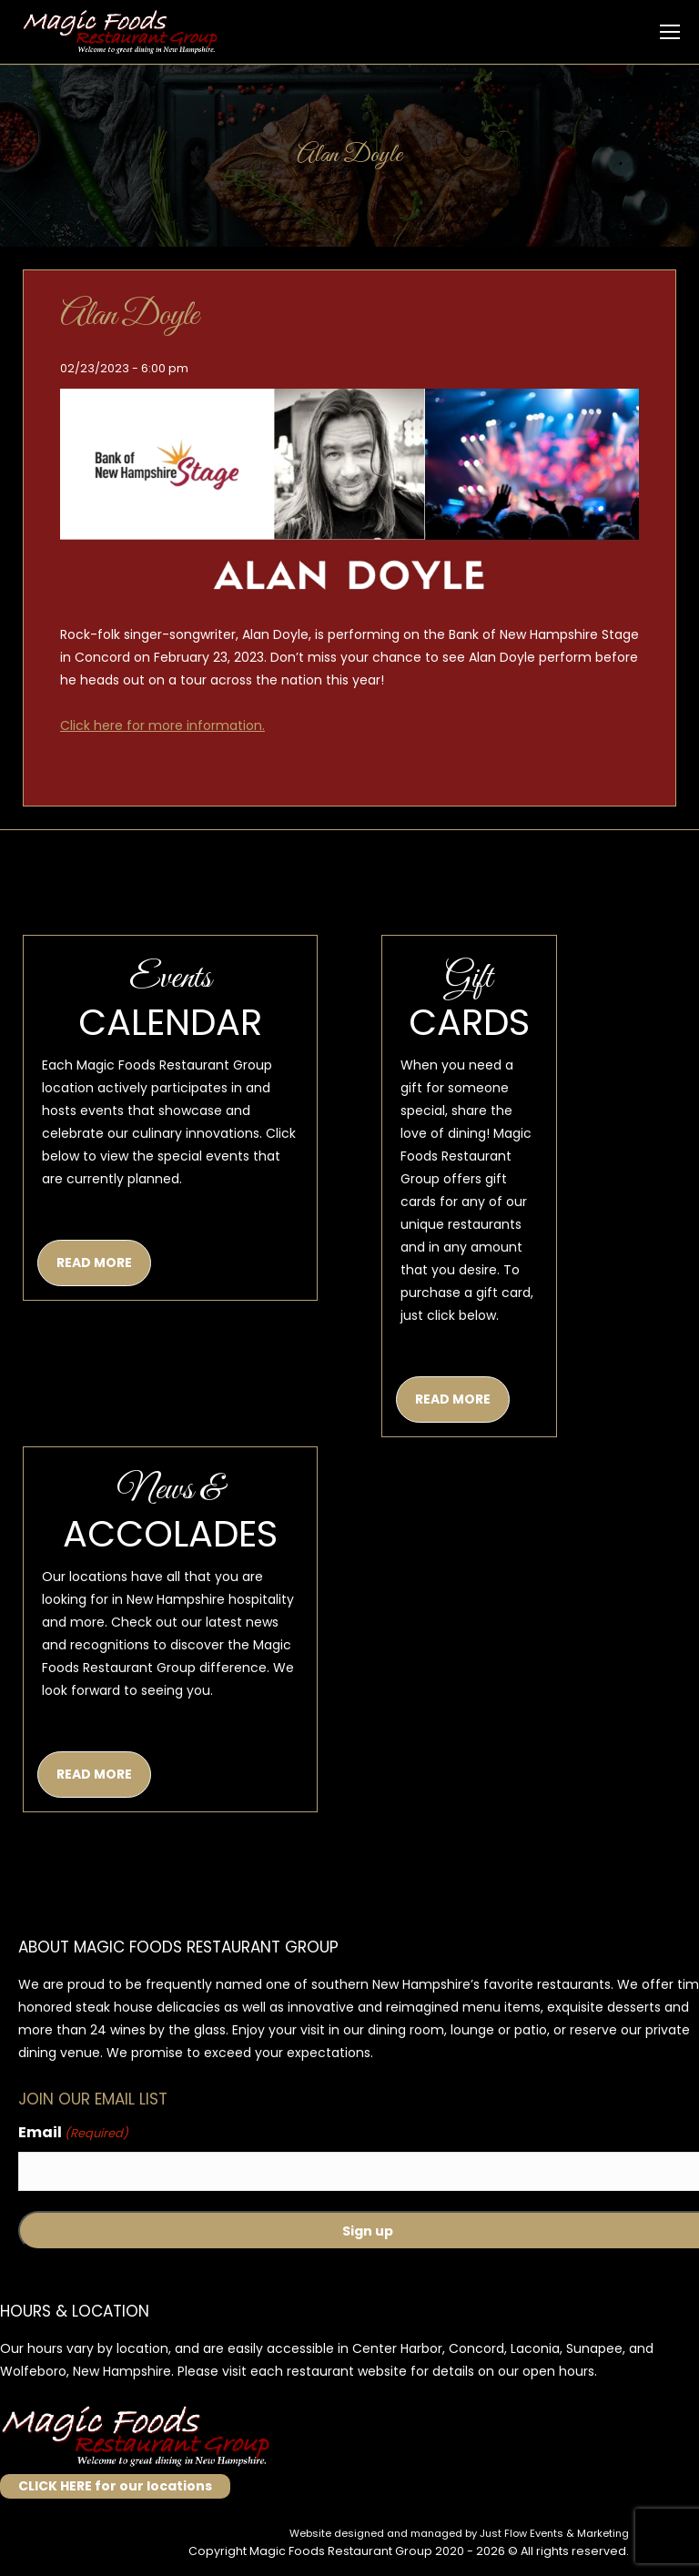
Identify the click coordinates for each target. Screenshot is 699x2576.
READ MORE (94, 1262)
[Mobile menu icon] (670, 32)
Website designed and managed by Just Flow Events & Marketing (459, 2533)
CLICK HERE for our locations (115, 2486)
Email (73, 2133)
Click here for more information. (162, 725)
